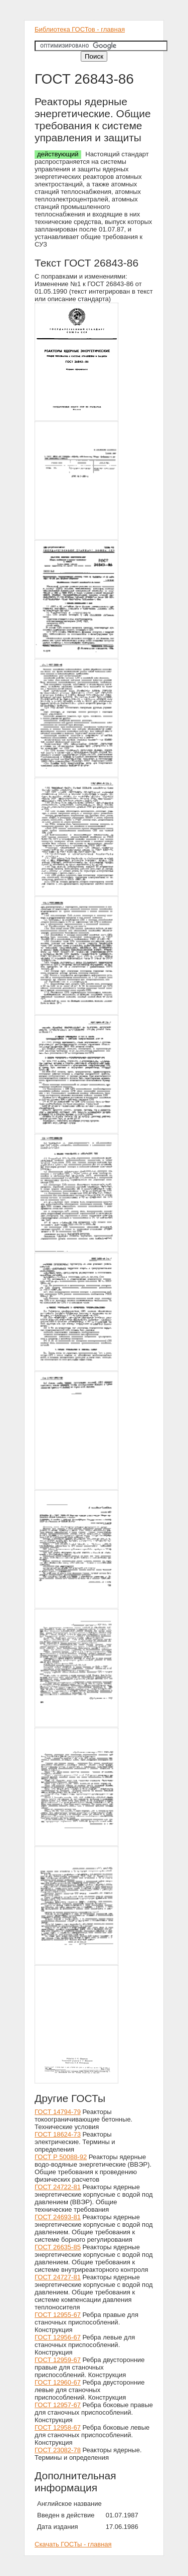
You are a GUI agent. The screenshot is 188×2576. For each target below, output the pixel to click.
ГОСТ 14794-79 (58, 2112)
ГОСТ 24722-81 (58, 2187)
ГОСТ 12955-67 (58, 2314)
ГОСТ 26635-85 (58, 2247)
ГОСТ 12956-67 (58, 2337)
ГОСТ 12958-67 (58, 2427)
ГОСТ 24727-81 (58, 2277)
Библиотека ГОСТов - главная (80, 29)
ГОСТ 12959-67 (58, 2360)
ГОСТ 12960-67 (58, 2382)
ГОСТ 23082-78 (58, 2450)
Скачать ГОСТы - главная (73, 2544)
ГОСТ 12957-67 (58, 2405)
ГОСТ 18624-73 (58, 2134)
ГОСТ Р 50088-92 (61, 2157)
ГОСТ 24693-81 (58, 2217)
